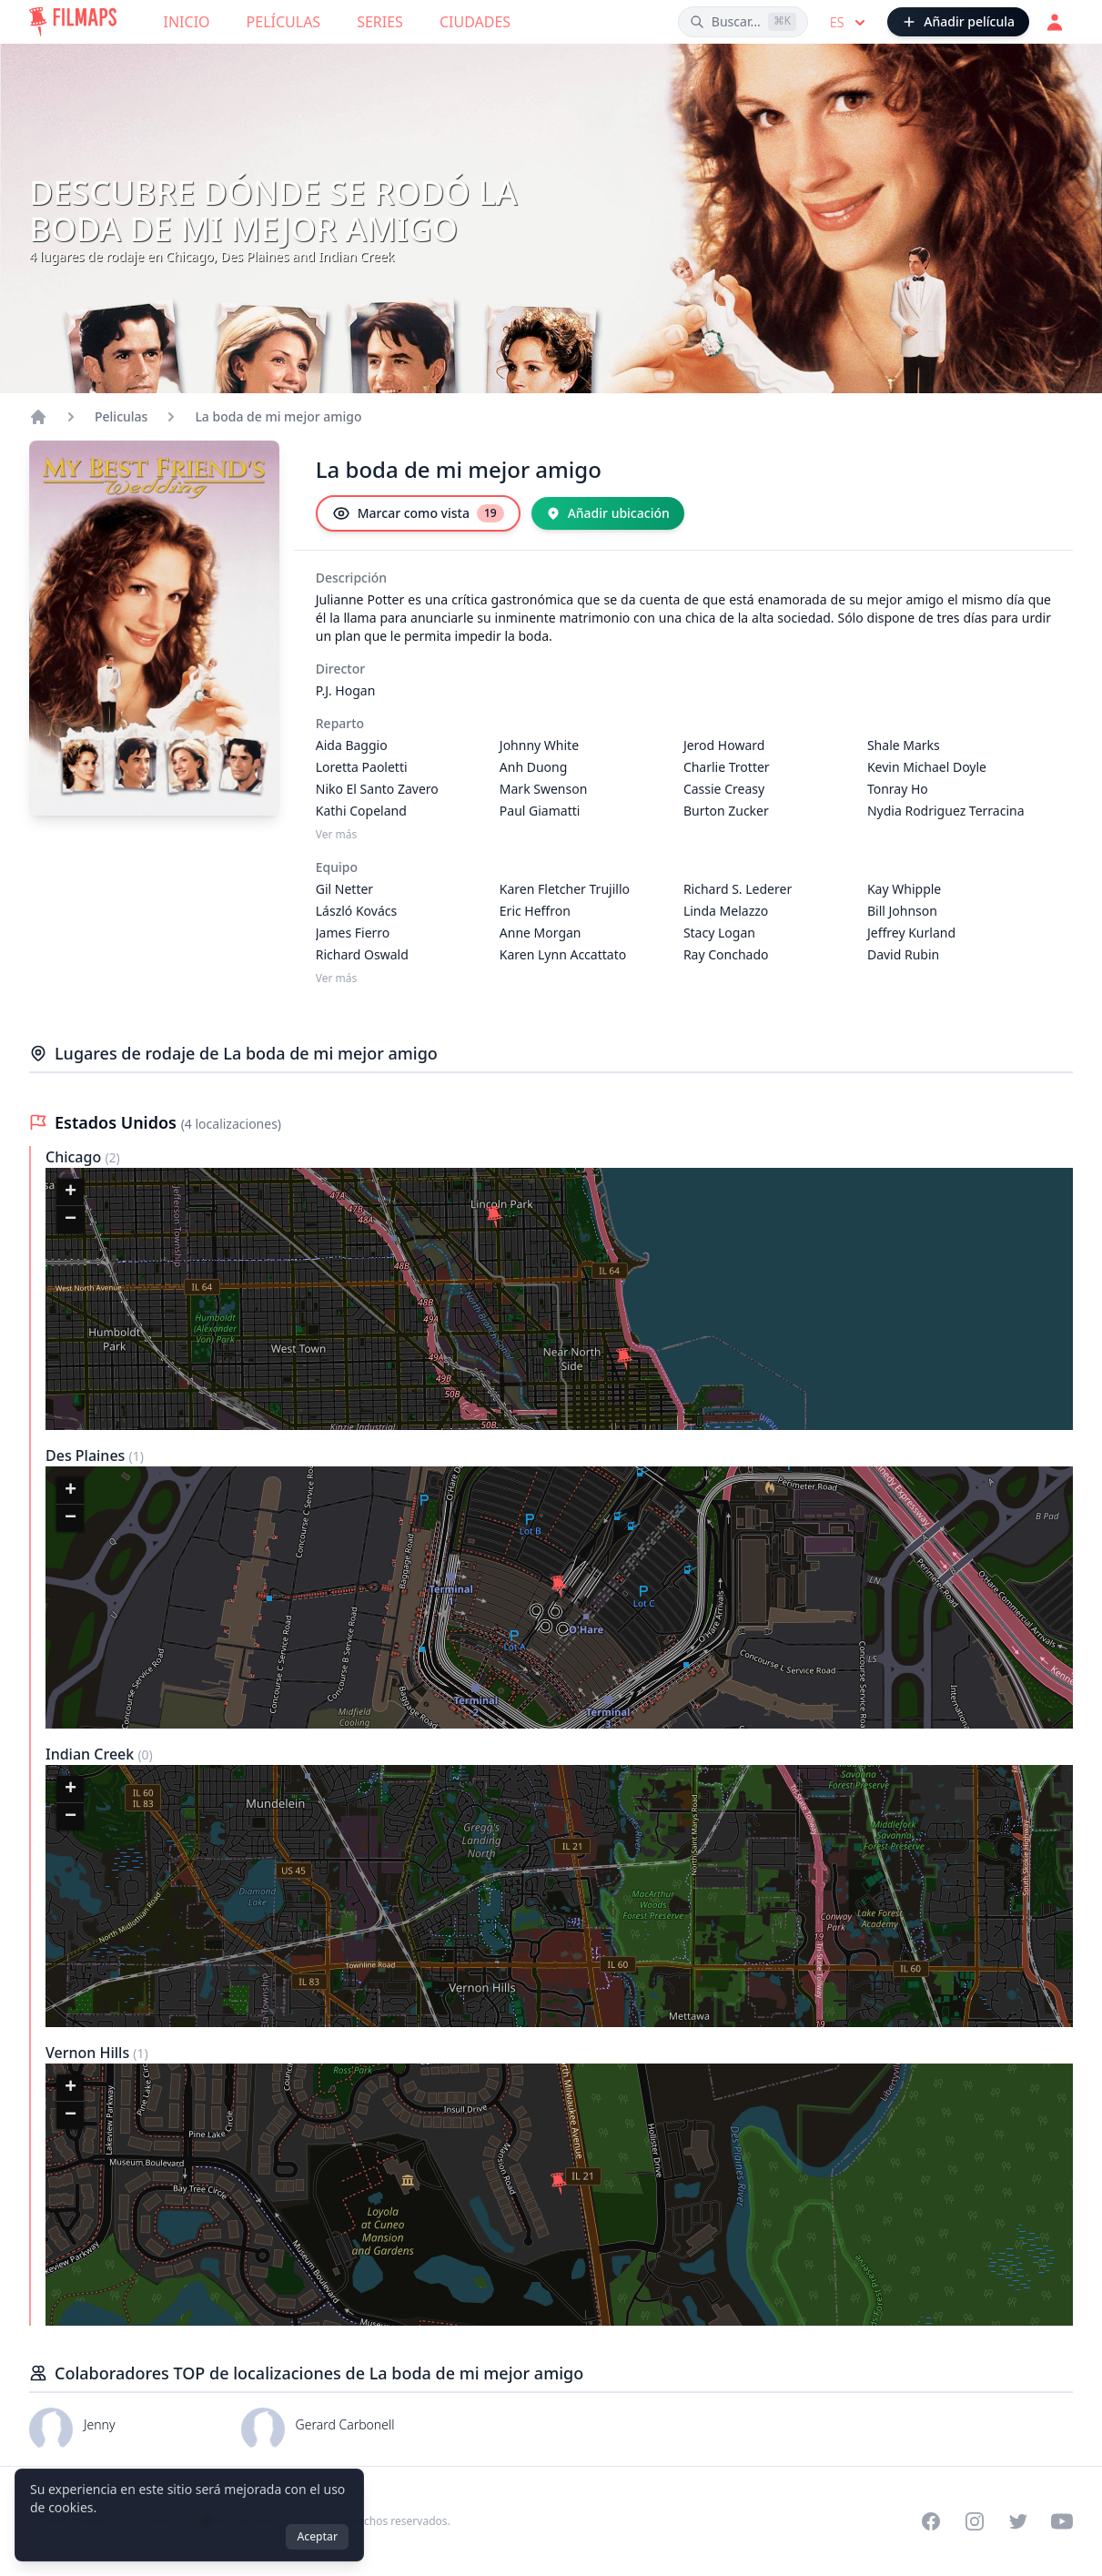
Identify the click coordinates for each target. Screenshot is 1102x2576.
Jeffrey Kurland (911, 932)
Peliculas (121, 416)
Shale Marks (903, 745)
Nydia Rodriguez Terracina (946, 810)
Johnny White (539, 745)
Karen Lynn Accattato (563, 954)
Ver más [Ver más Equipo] (337, 978)
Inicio (187, 22)
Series (380, 22)
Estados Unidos (118, 1122)
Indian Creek (91, 1754)
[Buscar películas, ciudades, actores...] (743, 21)
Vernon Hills (89, 2053)
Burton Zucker (726, 810)
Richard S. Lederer (737, 889)
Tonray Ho (897, 788)
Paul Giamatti (540, 810)
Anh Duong (534, 767)
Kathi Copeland (361, 810)
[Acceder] (1055, 22)
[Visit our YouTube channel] (1062, 2521)
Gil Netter (344, 889)
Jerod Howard (723, 745)
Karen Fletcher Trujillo (565, 889)
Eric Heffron (535, 910)
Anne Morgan (540, 932)
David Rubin (903, 954)
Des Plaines (87, 1455)
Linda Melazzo (725, 910)
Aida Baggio (352, 745)
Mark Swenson (544, 788)
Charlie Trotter (726, 767)
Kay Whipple (904, 889)
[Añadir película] (958, 21)
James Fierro (353, 932)
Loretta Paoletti (362, 767)
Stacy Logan (719, 932)
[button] (494, 1217)
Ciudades (475, 22)
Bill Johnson (902, 910)
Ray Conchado (726, 954)
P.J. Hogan (346, 690)
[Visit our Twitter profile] (1018, 2521)
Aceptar (317, 2536)
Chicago (75, 1157)
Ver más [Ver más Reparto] (337, 834)
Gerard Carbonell (345, 2424)
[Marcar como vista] (418, 513)
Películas (284, 22)
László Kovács (356, 910)
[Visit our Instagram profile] (975, 2521)
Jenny (99, 2424)
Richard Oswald (362, 954)
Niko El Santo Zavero (377, 788)
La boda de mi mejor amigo (278, 416)
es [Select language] (849, 23)
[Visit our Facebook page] (931, 2521)
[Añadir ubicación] (607, 513)
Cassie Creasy (723, 788)
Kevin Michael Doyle (926, 767)
